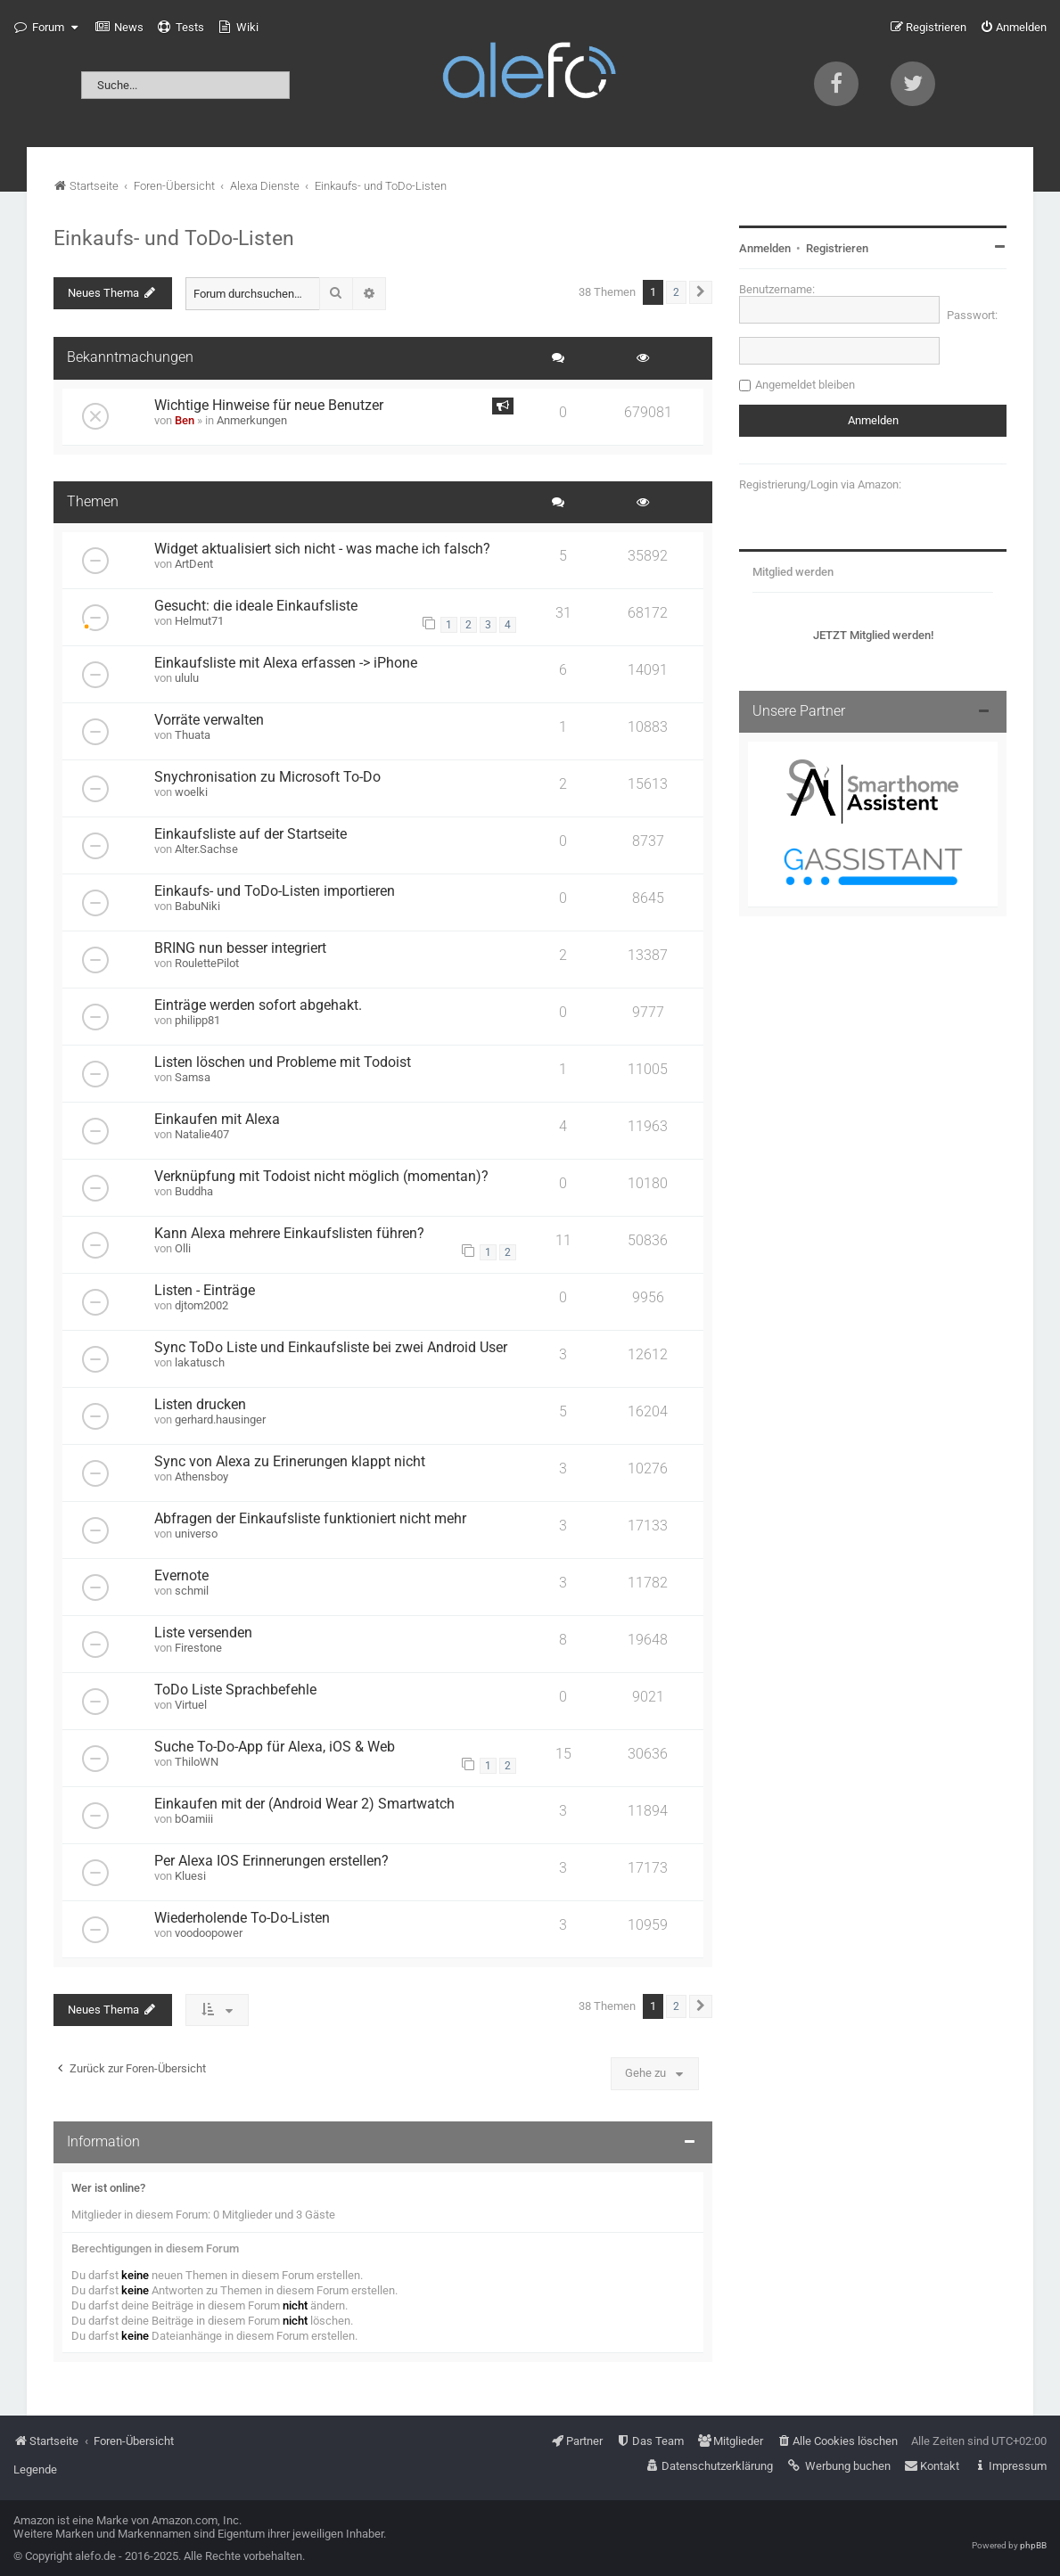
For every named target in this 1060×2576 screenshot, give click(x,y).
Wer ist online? (108, 2188)
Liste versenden (203, 1633)
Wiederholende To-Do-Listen (242, 1918)
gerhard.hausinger (220, 1419)
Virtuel (191, 1704)
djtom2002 (201, 1305)
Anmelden (765, 248)
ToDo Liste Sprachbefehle (235, 1690)
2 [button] (676, 292)
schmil (192, 1590)
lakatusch (200, 1362)
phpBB (1033, 2545)
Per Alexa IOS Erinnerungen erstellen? (271, 1861)
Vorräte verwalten (209, 720)
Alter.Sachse (206, 849)
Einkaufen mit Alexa (217, 1120)
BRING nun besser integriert (240, 948)
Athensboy (201, 1476)
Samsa (192, 1077)
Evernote (181, 1576)
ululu (187, 678)
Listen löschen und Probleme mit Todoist (282, 1062)
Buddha (194, 1191)
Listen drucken (200, 1405)
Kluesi (190, 1876)
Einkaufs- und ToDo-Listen (173, 238)
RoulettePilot (207, 963)
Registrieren (837, 248)
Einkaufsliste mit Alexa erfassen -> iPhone (285, 663)
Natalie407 (202, 1134)
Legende (35, 2469)
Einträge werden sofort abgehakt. (258, 1005)
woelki (191, 792)
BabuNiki (197, 906)
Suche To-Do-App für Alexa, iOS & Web (274, 1747)
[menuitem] (119, 27)
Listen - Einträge (204, 1291)
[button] (700, 292)
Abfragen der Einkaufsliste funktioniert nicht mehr (310, 1519)
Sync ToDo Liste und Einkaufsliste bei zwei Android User (330, 1348)
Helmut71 (199, 621)
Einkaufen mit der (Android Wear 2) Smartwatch (304, 1804)
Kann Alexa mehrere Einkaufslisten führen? (289, 1234)
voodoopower (208, 1933)
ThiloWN (196, 1761)
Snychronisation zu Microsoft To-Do (267, 777)
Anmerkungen (252, 420)
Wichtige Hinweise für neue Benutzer (268, 406)
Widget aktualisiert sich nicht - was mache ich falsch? (322, 549)
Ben (184, 420)
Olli (183, 1248)
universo (196, 1533)
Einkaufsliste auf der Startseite (250, 834)
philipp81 (197, 1020)
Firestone (198, 1647)
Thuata (192, 735)
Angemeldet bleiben (805, 384)
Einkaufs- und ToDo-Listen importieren (274, 891)
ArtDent (194, 563)
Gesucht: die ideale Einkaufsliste (255, 606)
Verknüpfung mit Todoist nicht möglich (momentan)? (321, 1177)
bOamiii (194, 1818)
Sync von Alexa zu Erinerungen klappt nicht (289, 1462)
